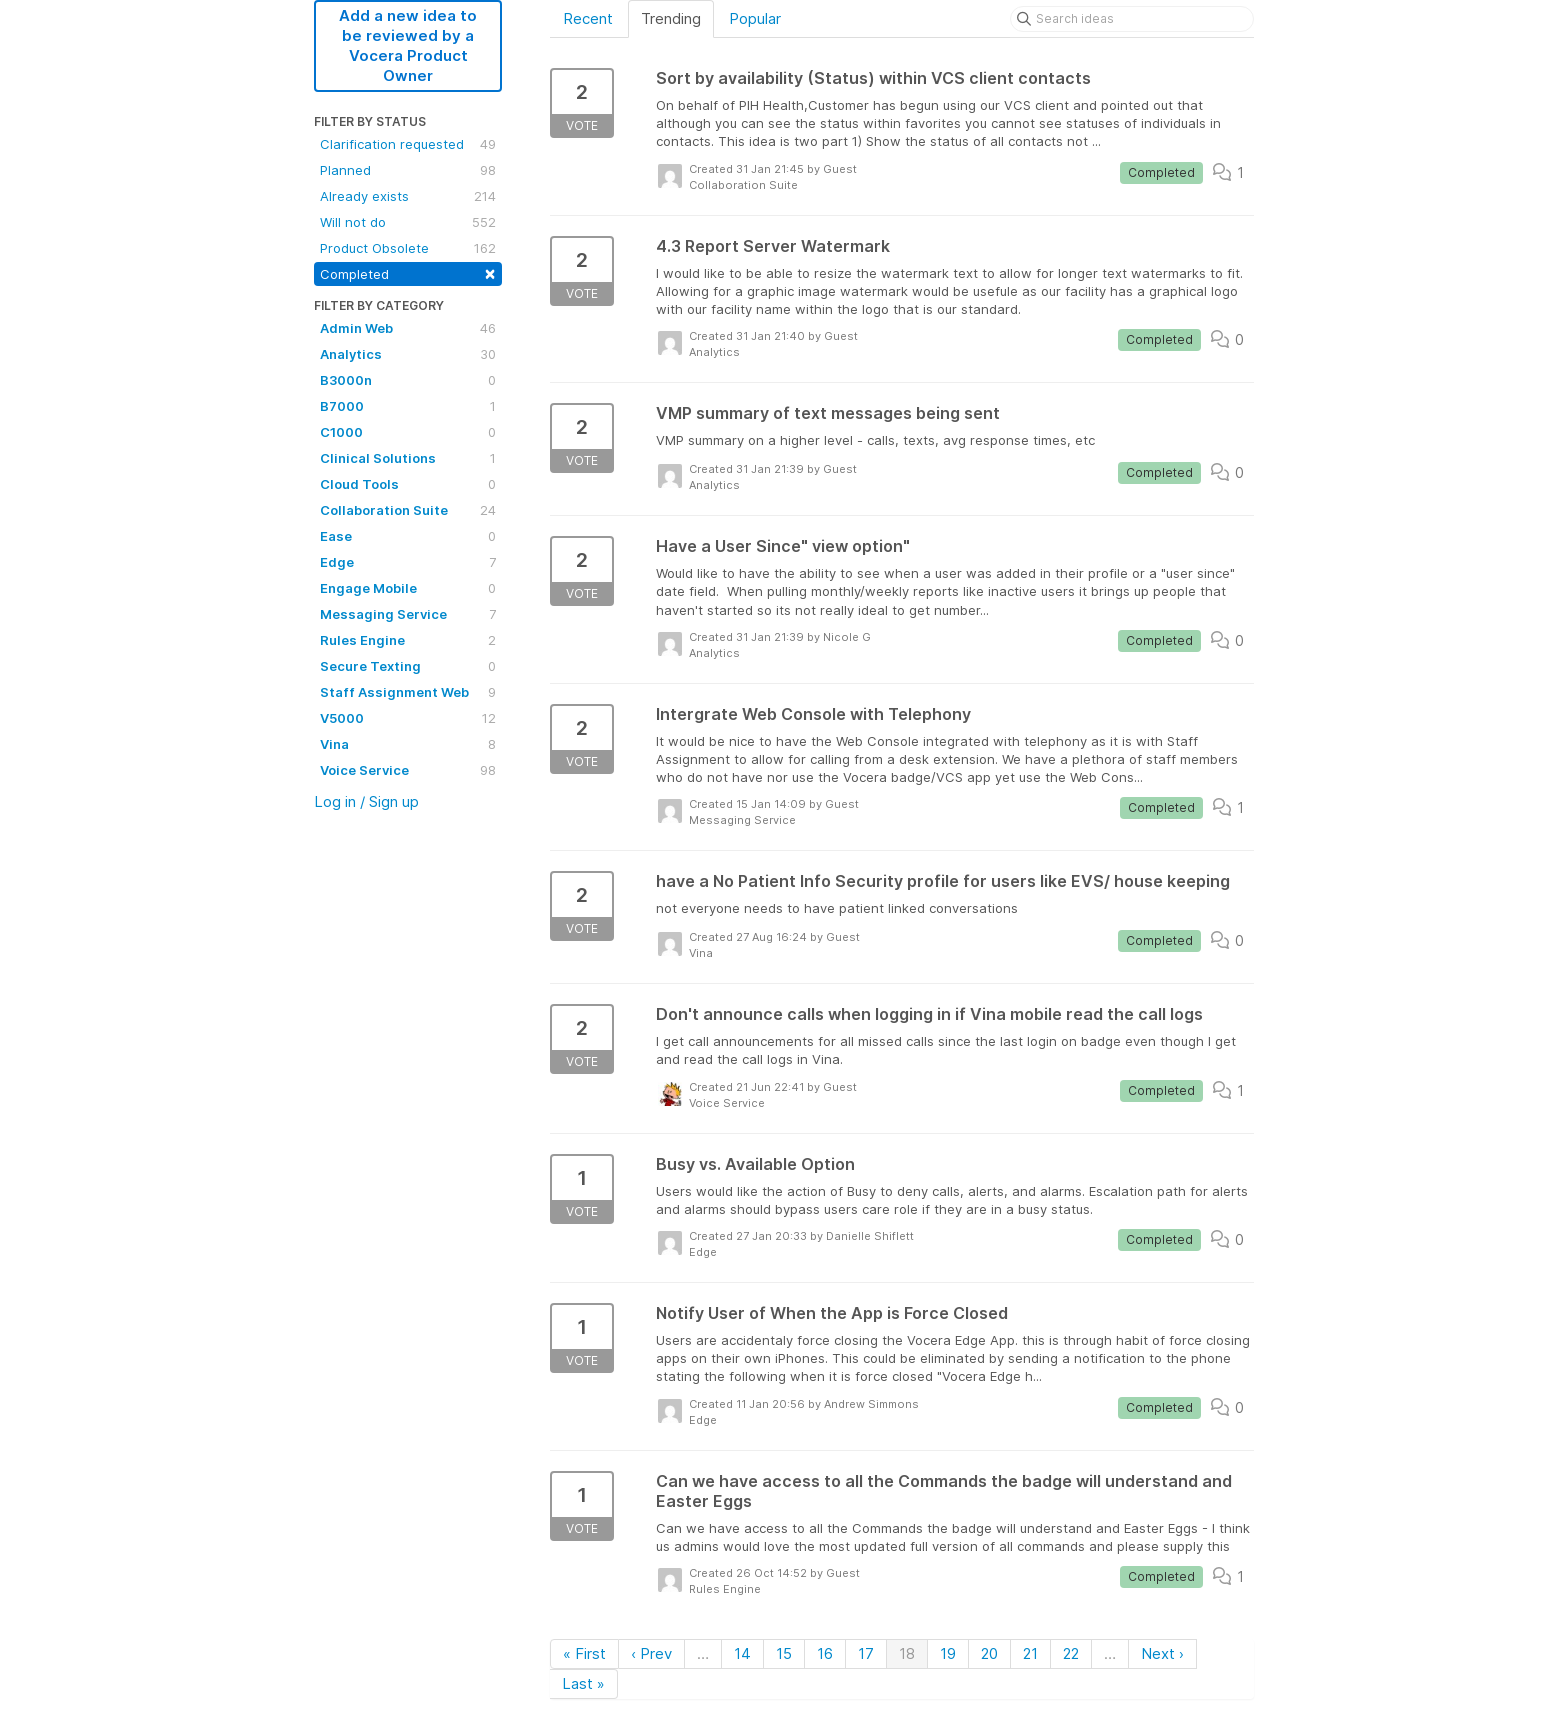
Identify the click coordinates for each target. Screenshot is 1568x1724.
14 (742, 1653)
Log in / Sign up (366, 801)
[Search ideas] (1132, 19)
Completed (408, 272)
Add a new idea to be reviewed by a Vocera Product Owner (408, 45)
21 (1030, 1653)
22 (1071, 1653)
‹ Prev (651, 1653)
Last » (583, 1683)
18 (907, 1653)
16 (825, 1653)
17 (866, 1653)
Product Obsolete (408, 248)
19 (948, 1653)
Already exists (408, 196)
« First (584, 1653)
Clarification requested (408, 144)
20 (989, 1653)
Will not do (408, 222)
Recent (588, 18)
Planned (408, 170)
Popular (755, 18)
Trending (671, 18)
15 (784, 1653)
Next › (1162, 1653)
